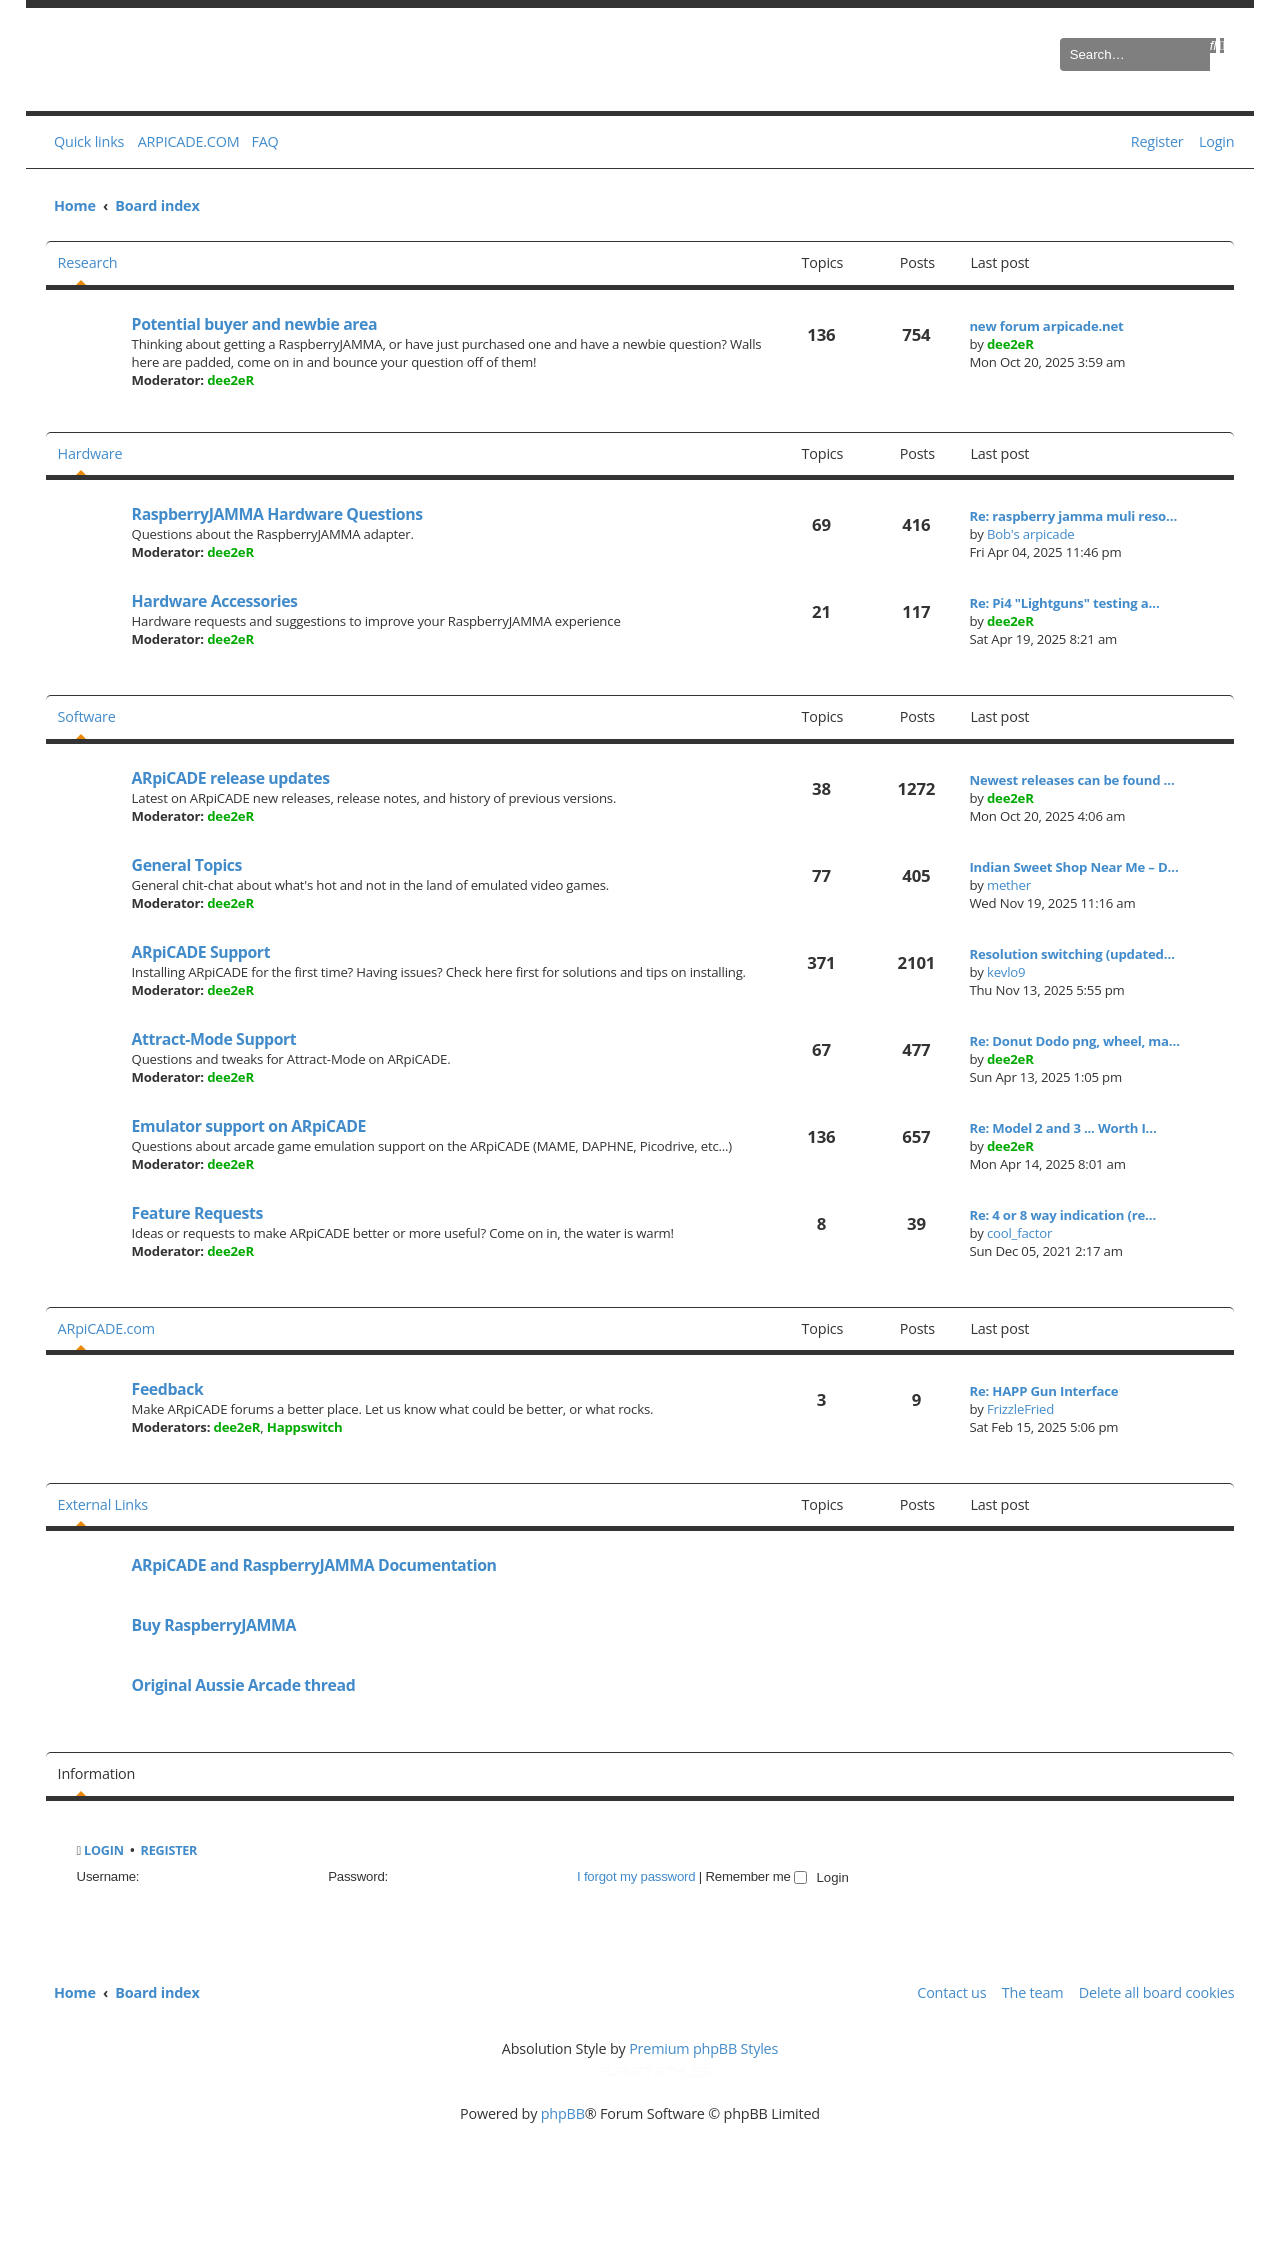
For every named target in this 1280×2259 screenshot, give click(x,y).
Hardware (90, 453)
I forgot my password (636, 1876)
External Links (103, 1504)
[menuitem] (261, 142)
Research (88, 262)
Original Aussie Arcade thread (244, 1685)
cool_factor (1019, 1233)
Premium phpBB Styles (703, 2048)
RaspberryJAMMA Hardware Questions (277, 514)
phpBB (563, 2113)
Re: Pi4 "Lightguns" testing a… (1064, 603)
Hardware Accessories (215, 601)
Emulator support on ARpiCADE (249, 1126)
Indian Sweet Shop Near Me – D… (1073, 867)
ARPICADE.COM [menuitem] (189, 141)
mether (1009, 885)
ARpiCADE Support (201, 952)
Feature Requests (197, 1213)
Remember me (756, 1876)
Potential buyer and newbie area (255, 324)
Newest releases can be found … (1071, 780)
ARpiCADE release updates (231, 778)
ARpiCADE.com (106, 1328)
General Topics (187, 865)
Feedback (168, 1389)
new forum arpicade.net (1046, 326)
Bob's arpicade (1031, 534)
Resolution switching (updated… (1071, 954)
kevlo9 (1006, 972)
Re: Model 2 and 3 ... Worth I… (1062, 1128)
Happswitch (305, 1427)
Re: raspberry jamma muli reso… (1073, 516)
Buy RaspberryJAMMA (214, 1625)
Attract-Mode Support (214, 1039)
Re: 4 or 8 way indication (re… (1062, 1215)
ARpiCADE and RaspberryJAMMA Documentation (314, 1565)
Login (104, 1850)
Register (169, 1850)
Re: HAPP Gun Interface (1043, 1391)
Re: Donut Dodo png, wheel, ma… (1074, 1041)
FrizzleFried (1020, 1409)
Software (87, 716)
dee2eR (230, 380)
